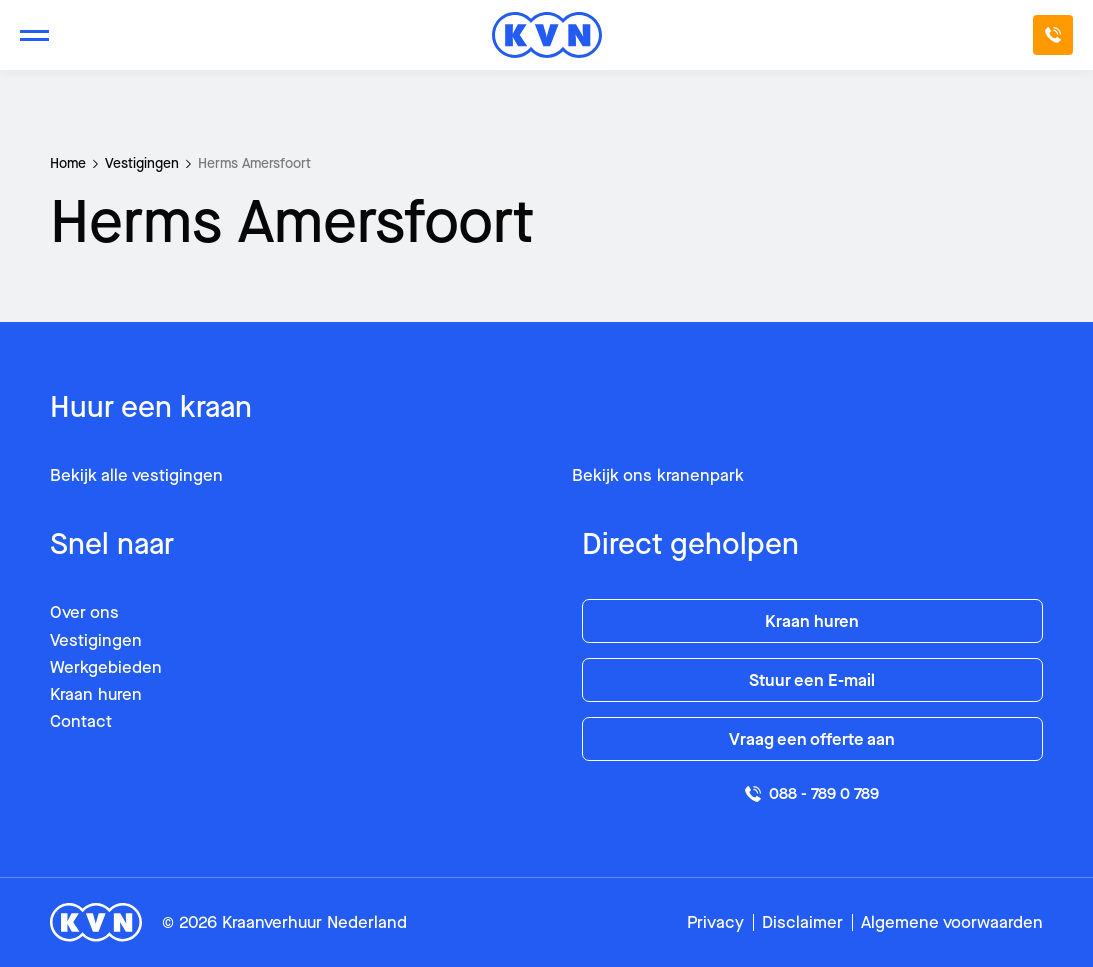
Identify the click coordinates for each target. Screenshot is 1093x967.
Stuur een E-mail (812, 680)
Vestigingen (142, 163)
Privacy (715, 922)
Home (68, 163)
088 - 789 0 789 (812, 793)
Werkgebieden (106, 667)
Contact (81, 721)
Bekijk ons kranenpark (658, 475)
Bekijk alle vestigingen (136, 475)
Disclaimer (802, 922)
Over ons (84, 612)
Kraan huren (96, 694)
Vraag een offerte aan (812, 739)
